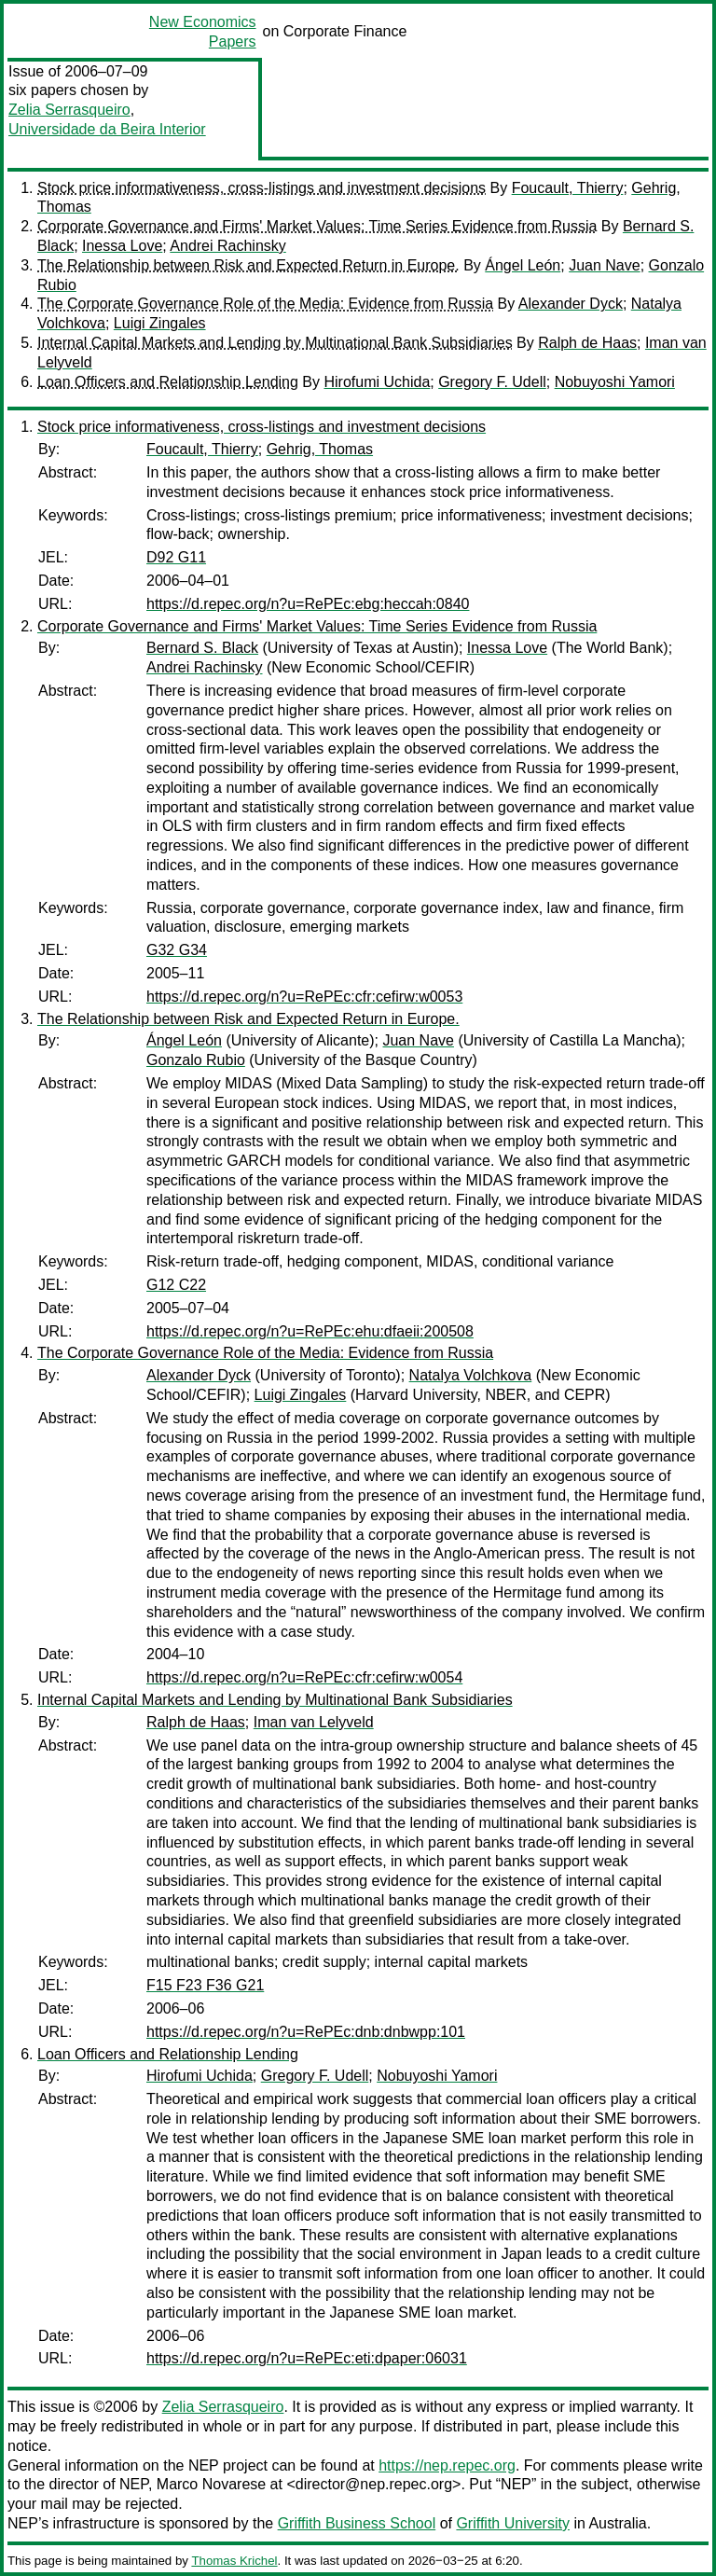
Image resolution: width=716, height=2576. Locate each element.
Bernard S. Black (202, 648)
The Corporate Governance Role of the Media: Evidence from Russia (265, 304)
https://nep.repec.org (447, 2465)
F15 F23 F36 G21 (205, 1985)
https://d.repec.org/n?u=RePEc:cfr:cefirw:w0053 (304, 996)
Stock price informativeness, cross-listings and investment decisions (261, 188)
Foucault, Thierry (568, 188)
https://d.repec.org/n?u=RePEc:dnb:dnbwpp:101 (305, 2032)
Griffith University (513, 2523)
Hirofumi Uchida (377, 382)
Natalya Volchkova (470, 1375)
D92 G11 (176, 557)
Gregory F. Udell (492, 382)
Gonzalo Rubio (195, 1060)
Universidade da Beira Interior (107, 129)
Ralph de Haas (587, 343)
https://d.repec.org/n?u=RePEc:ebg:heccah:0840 (307, 604)
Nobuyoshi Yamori (615, 382)
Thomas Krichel (234, 2561)
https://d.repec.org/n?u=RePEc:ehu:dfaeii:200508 (310, 1331)
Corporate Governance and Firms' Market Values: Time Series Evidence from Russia (317, 226)
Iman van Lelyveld (314, 1722)
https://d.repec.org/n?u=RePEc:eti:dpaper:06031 (306, 2358)
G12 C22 (176, 1285)
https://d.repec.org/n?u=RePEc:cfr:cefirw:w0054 (304, 1677)
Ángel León (522, 265)
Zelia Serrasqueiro (69, 110)
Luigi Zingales (160, 323)
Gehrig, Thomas (320, 449)
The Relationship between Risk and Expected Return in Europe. (248, 265)
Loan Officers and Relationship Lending (167, 382)
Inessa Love (122, 246)
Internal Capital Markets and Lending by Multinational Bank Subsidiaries (275, 343)
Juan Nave (604, 265)
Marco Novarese (211, 2484)
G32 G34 (176, 950)
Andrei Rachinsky (228, 246)
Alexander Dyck (570, 304)
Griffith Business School (357, 2523)
